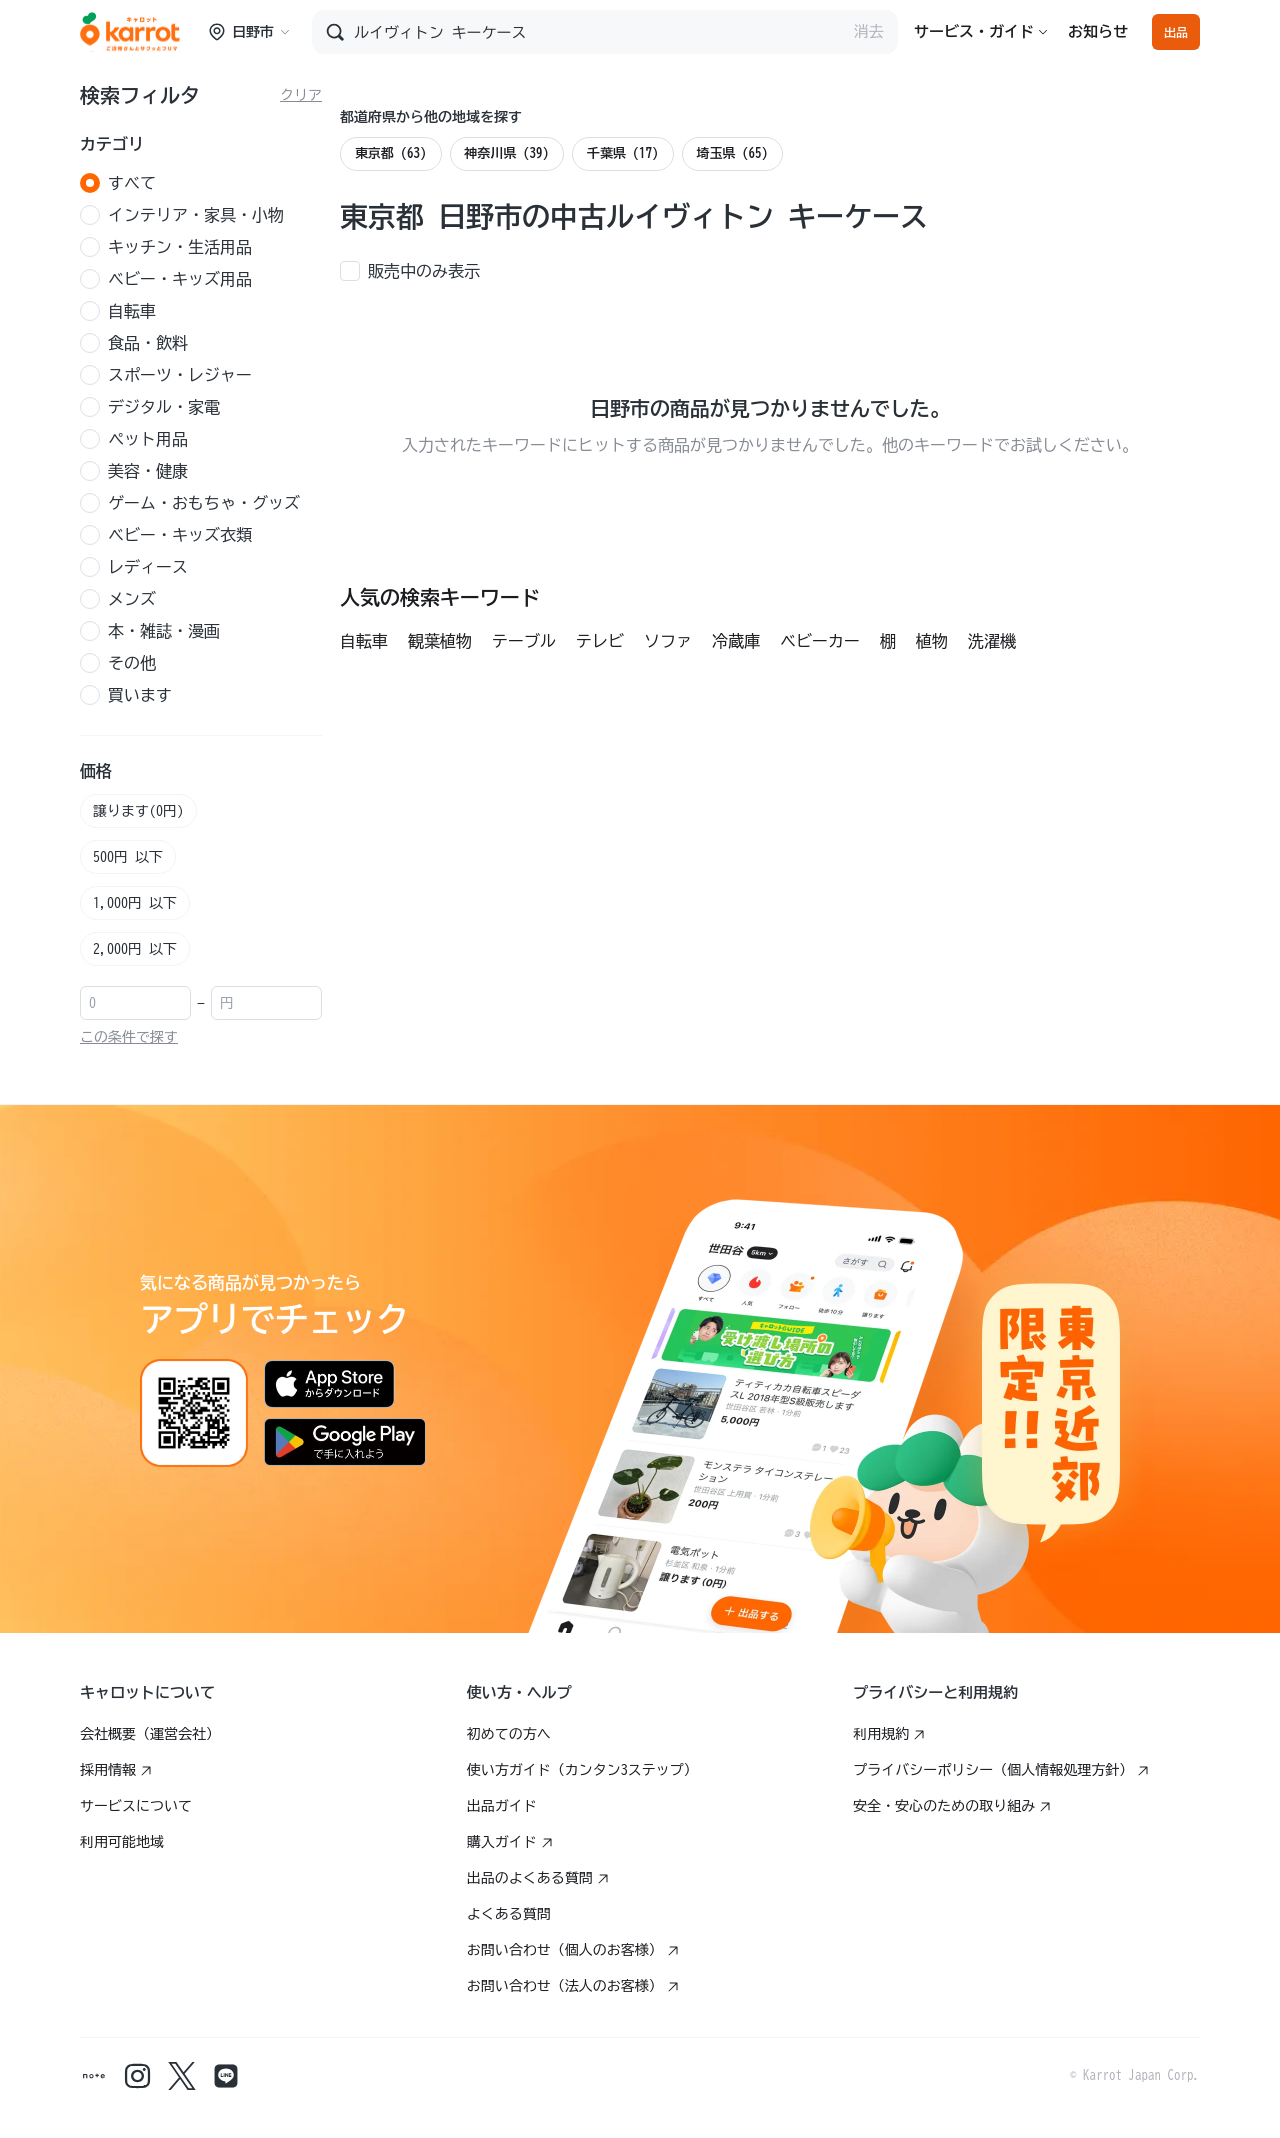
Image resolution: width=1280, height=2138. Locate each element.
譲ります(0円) (138, 811)
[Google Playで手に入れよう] (345, 1442)
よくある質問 (509, 1914)
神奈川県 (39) (507, 153)
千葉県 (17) (623, 153)
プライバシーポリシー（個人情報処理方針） (1001, 1770)
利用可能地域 (122, 1842)
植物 (932, 641)
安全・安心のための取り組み (952, 1806)
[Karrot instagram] (138, 2076)
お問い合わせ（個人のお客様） (573, 1950)
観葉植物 (440, 641)
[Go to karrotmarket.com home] (130, 32)
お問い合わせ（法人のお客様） (573, 1986)
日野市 (249, 32)
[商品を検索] (599, 32)
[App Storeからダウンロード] (329, 1384)
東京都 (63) (391, 153)
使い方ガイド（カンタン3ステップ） (582, 1770)
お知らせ (1098, 31)
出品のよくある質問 (538, 1878)
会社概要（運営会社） (150, 1734)
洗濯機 (992, 641)
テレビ (600, 641)
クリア (301, 95)
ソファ (668, 641)
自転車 (364, 641)
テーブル (524, 641)
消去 (869, 31)
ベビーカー (820, 641)
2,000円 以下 (135, 949)
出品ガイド (502, 1806)
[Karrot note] (94, 2076)
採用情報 (116, 1770)
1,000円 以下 (135, 903)
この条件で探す (129, 1037)
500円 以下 (128, 857)
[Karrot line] (226, 2076)
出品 (1176, 32)
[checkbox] (416, 269)
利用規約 (889, 1734)
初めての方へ (509, 1734)
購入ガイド (510, 1842)
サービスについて (136, 1806)
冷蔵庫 (736, 641)
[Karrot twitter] (182, 2076)
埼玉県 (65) (733, 153)
